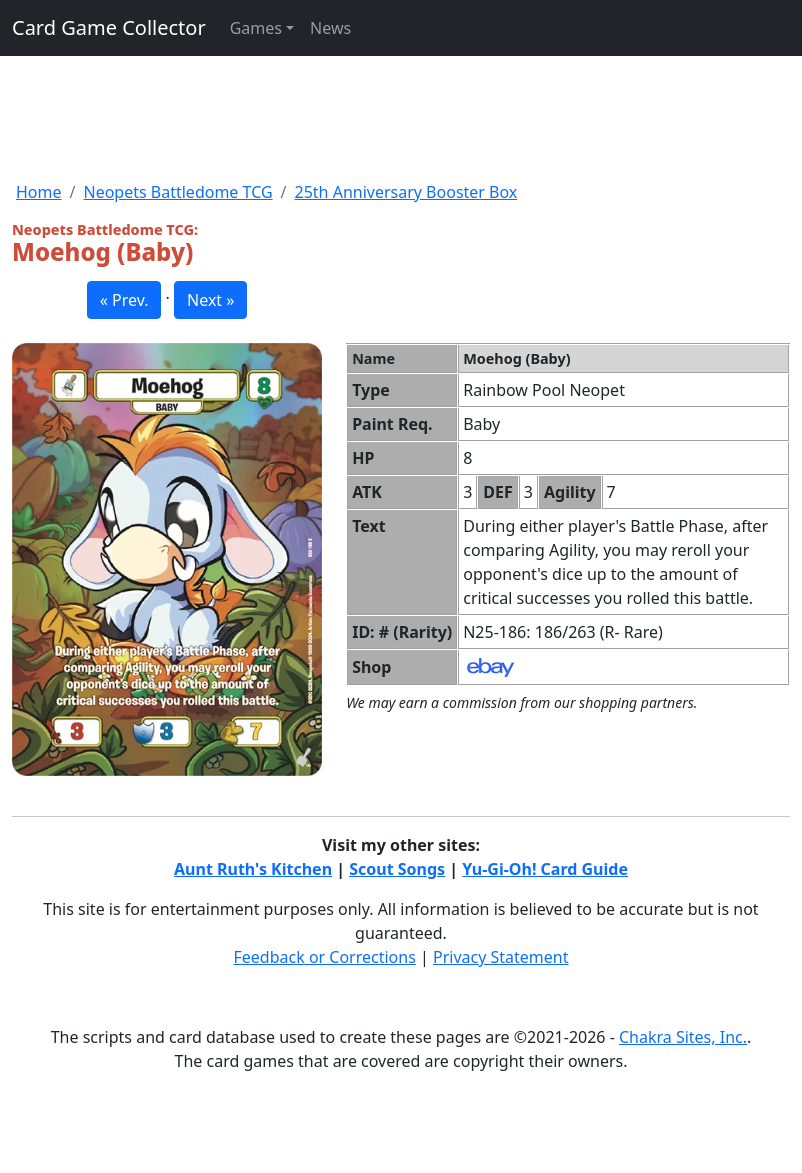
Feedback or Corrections (324, 957)
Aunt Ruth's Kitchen (253, 869)
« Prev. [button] (124, 300)
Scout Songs (397, 869)
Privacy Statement (501, 957)
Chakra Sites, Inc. (683, 1037)
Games (256, 28)
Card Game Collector (109, 27)
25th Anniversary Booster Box (406, 192)
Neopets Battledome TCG (177, 192)
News (330, 28)
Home (39, 192)
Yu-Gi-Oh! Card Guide (545, 869)
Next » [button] (210, 300)
